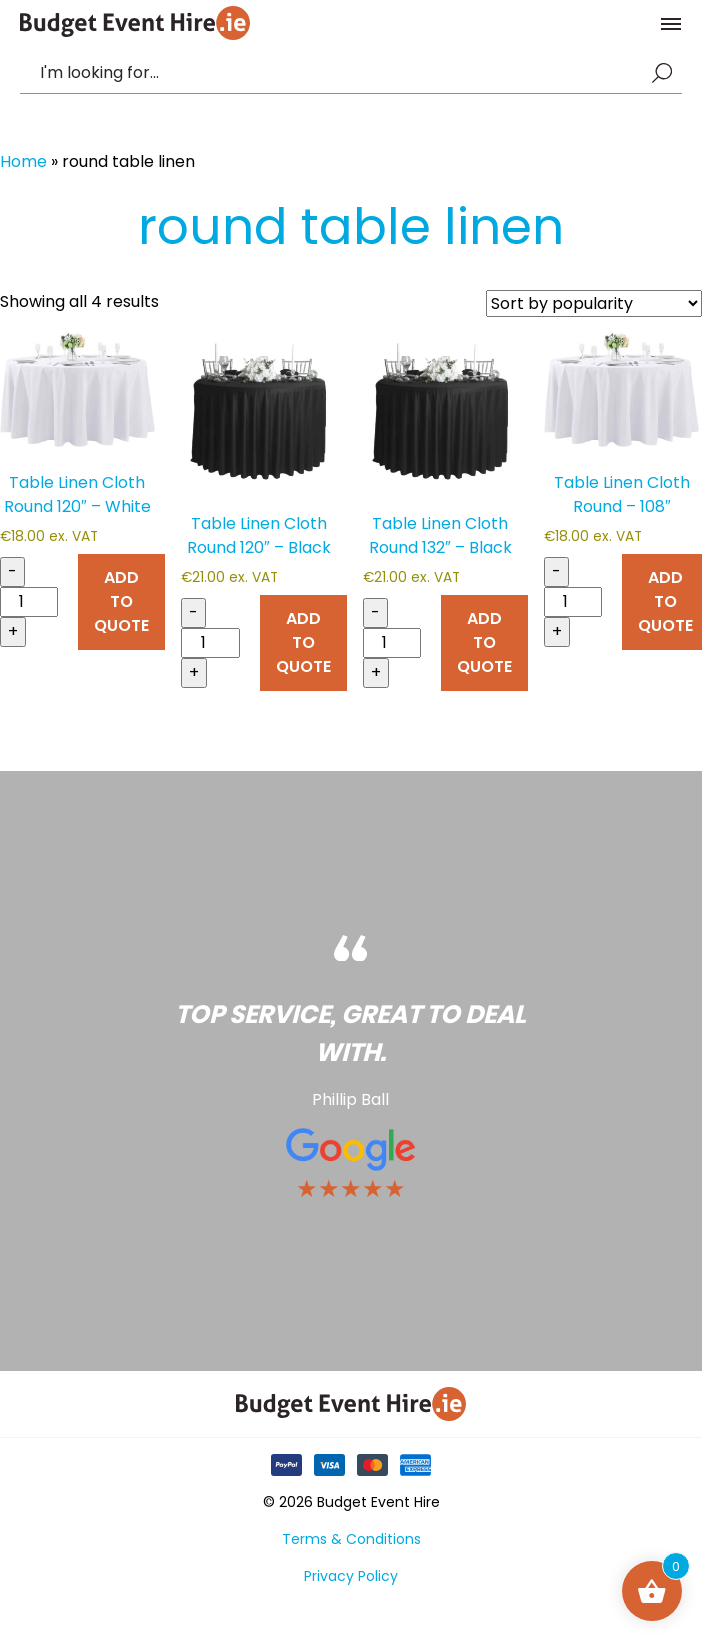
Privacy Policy (351, 1576)
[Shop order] (594, 303)
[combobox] (341, 73)
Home (23, 161)
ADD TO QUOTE (121, 601)
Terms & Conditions (351, 1539)
